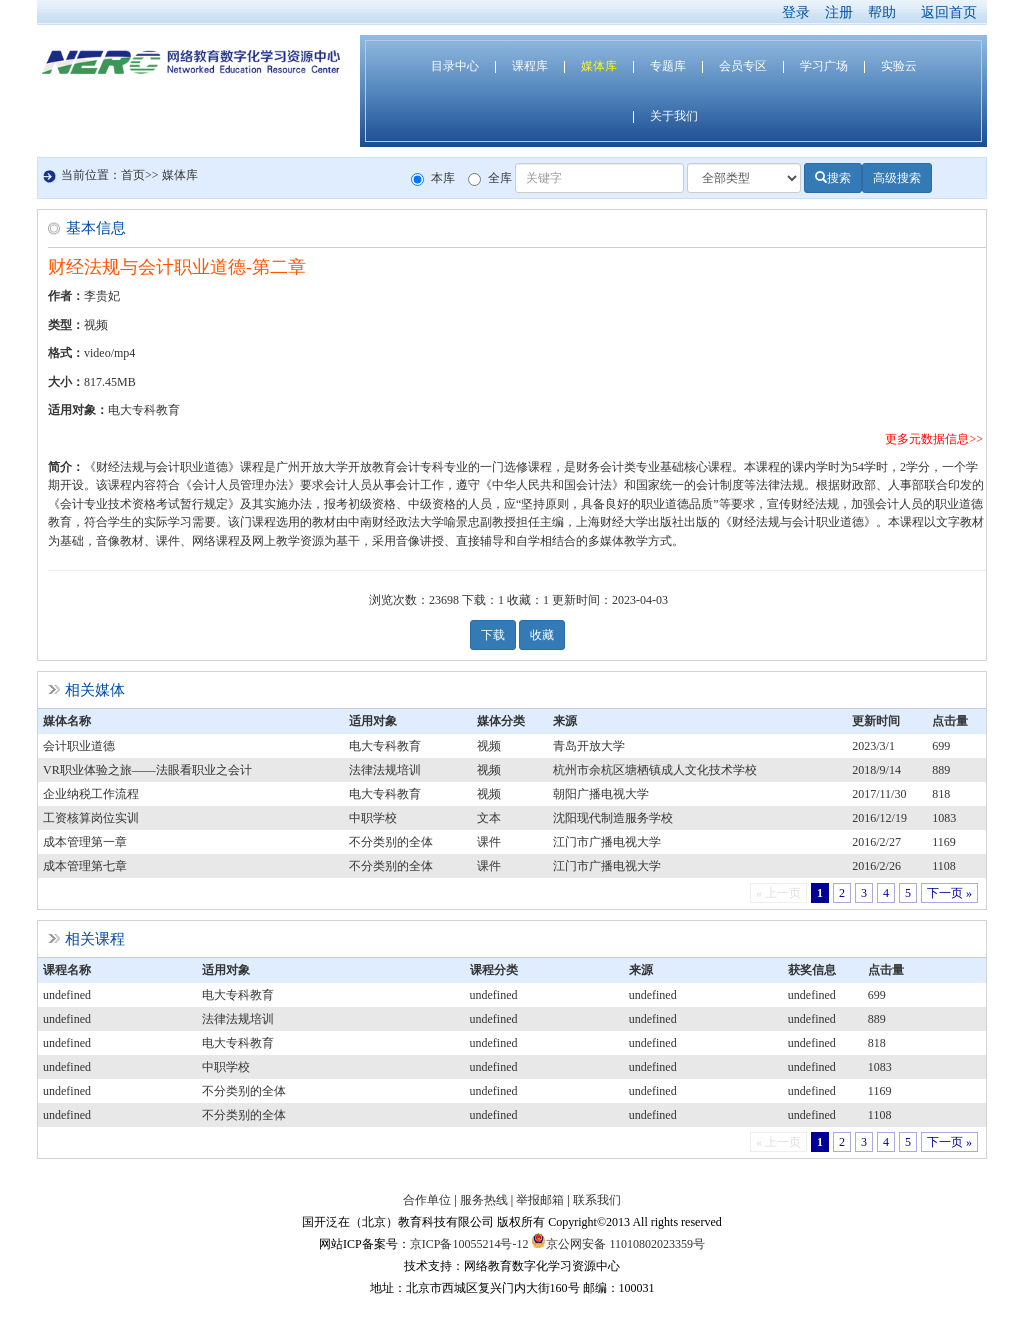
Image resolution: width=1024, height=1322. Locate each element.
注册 (839, 12)
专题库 (668, 66)
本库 (433, 178)
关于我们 (674, 116)
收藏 (542, 635)
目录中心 (455, 66)
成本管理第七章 (85, 866)
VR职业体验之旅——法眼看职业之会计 (147, 770)
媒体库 (599, 66)
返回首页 (949, 12)
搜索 (833, 178)
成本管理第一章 (85, 842)
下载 (493, 635)
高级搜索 (897, 178)
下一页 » (949, 893)
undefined (67, 995)
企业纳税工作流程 (91, 794)
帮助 (882, 12)
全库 (490, 178)
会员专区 (743, 66)
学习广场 (824, 66)
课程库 (530, 66)
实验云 (899, 66)
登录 (796, 12)
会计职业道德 (79, 746)
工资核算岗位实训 (91, 818)
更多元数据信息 (927, 439)
